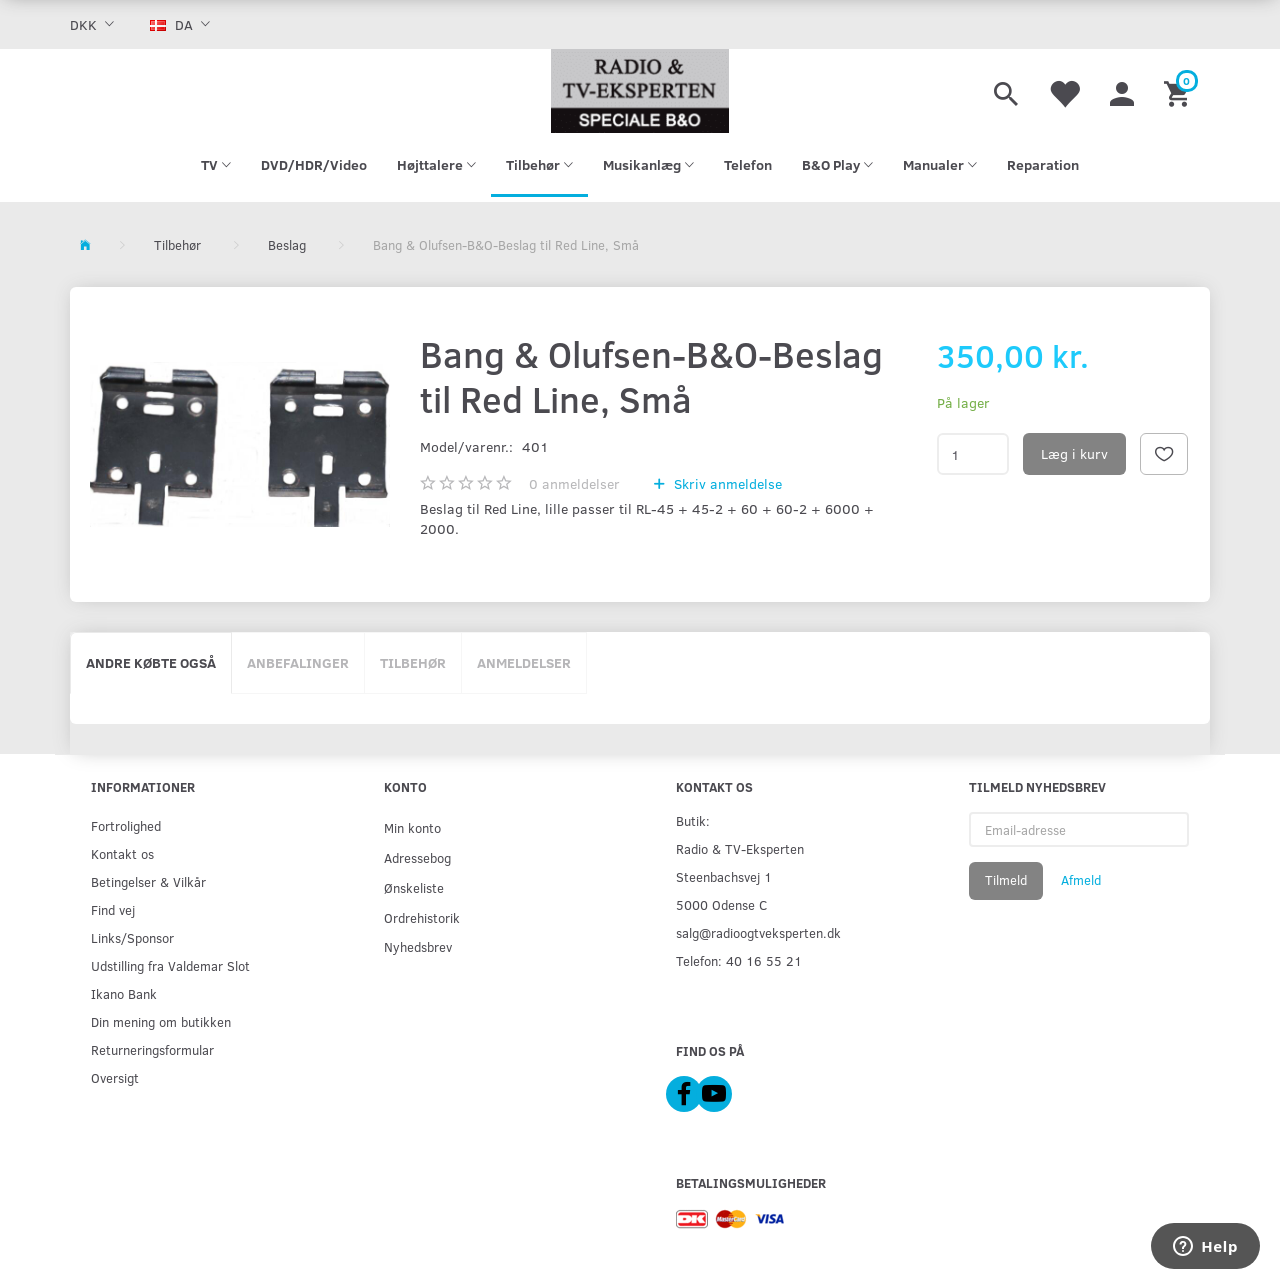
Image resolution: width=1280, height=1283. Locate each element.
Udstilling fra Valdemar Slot (170, 965)
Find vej (113, 909)
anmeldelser (574, 483)
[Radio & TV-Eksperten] (640, 91)
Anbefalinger (298, 662)
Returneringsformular (152, 1049)
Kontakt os (122, 853)
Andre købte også (151, 662)
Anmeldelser (524, 662)
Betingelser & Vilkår (148, 881)
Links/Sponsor (132, 937)
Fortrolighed (126, 825)
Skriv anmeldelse (726, 483)
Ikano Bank (124, 993)
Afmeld (1081, 880)
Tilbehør (413, 662)
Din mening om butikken (161, 1021)
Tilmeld (1006, 880)
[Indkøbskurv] (1179, 91)
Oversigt (115, 1077)
